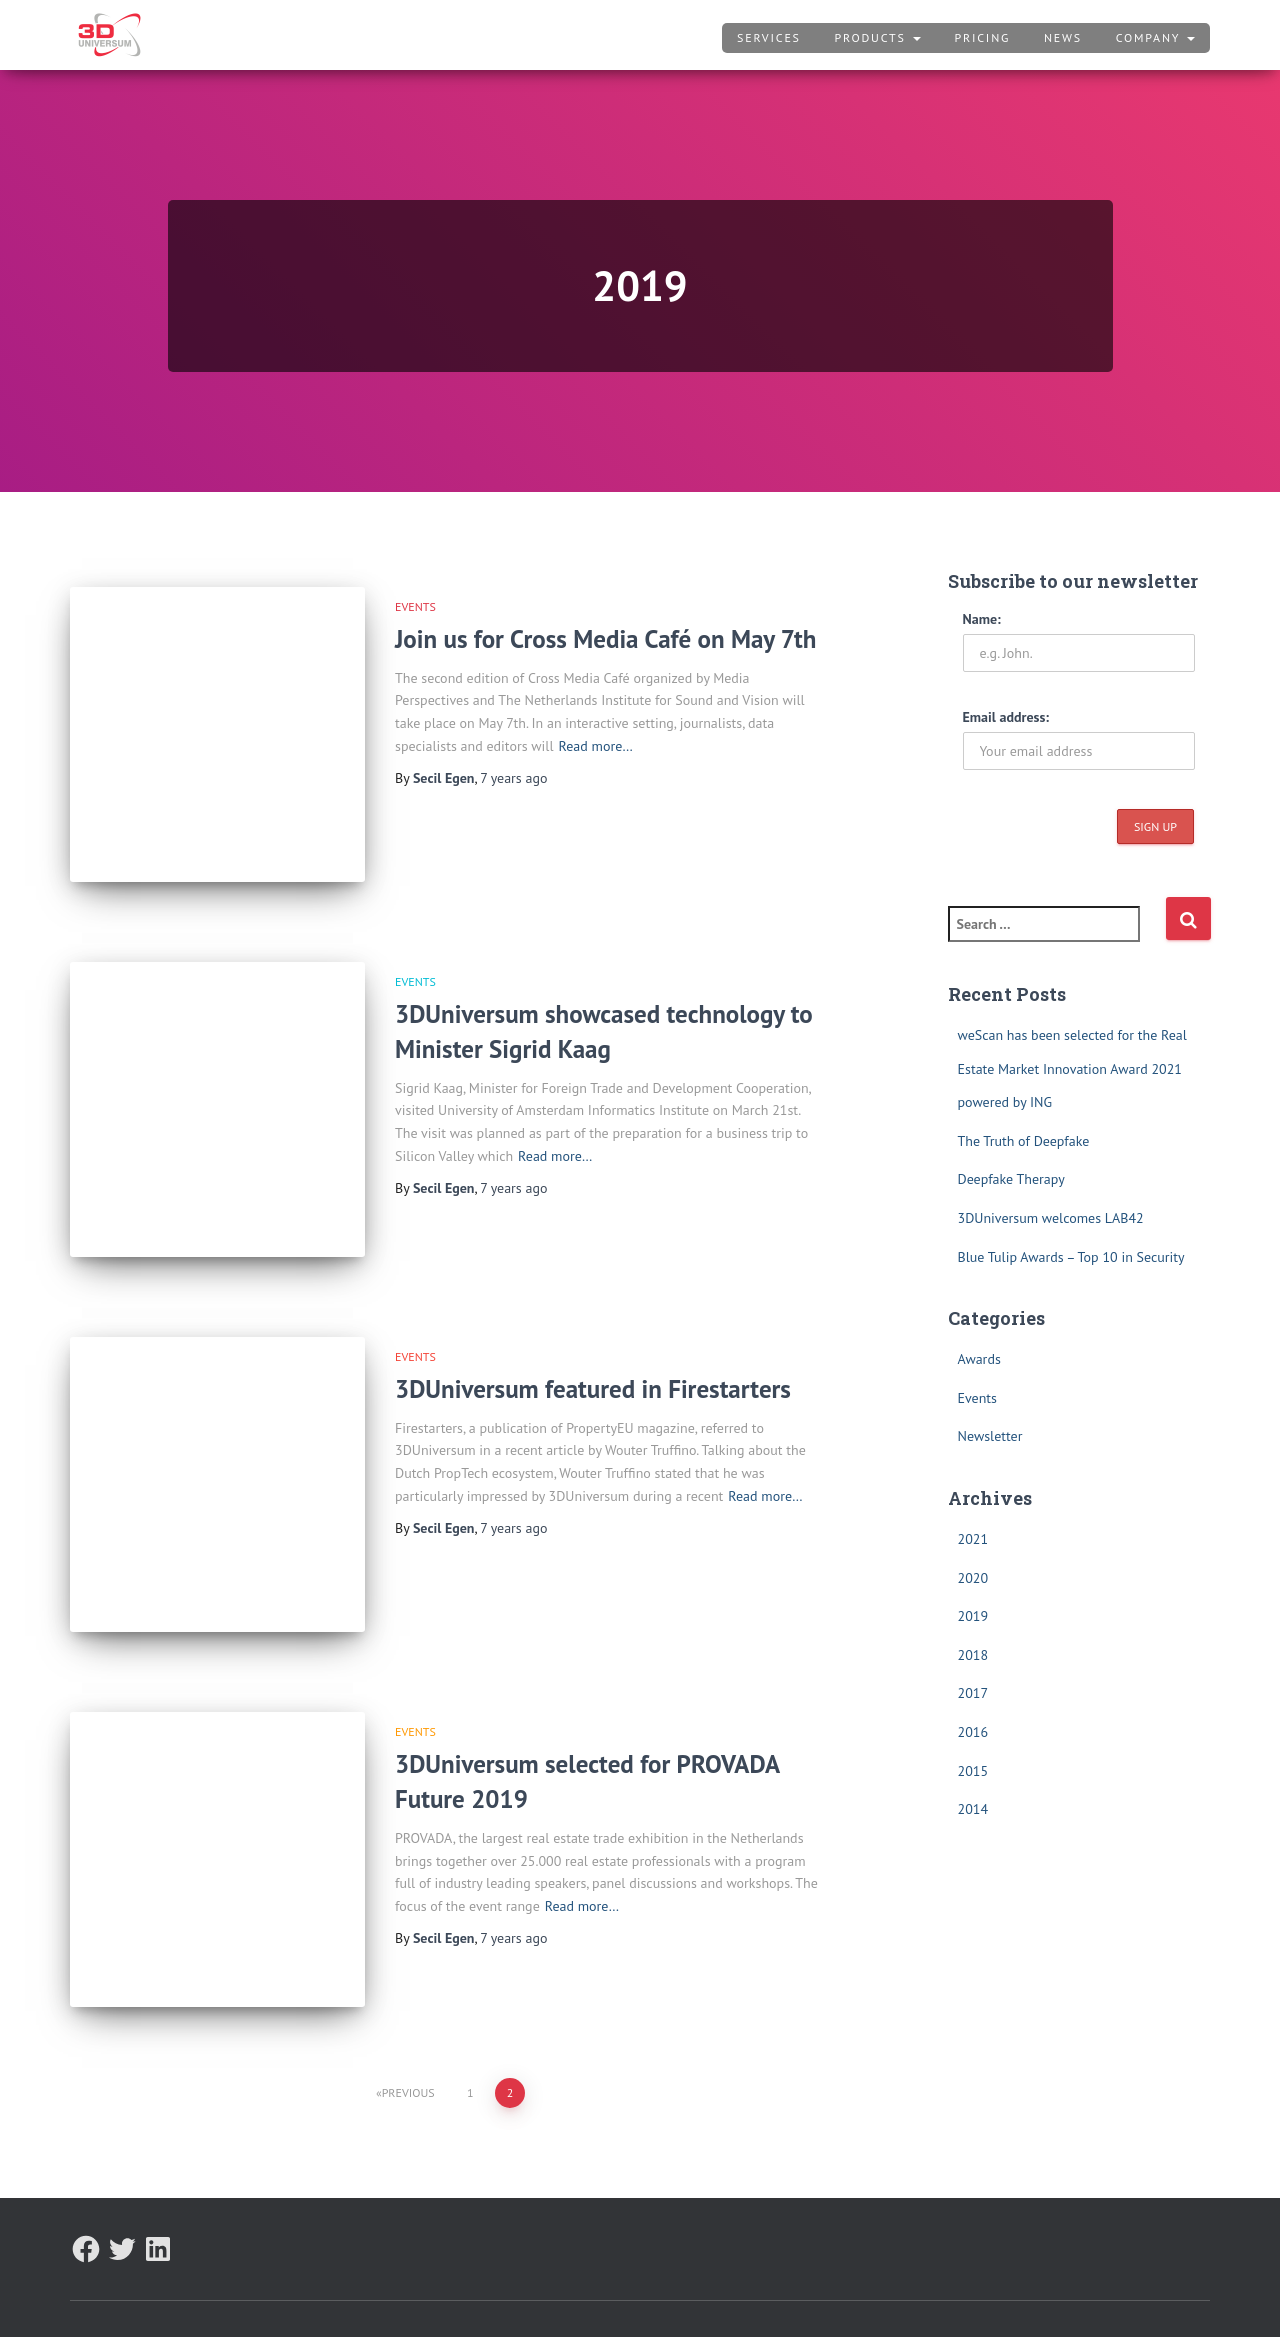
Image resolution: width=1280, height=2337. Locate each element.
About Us (112, 2291)
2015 (973, 1771)
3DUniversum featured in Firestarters (593, 1362)
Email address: (1006, 717)
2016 (973, 1732)
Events (415, 606)
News (1063, 37)
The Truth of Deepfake (1024, 1141)
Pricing (982, 37)
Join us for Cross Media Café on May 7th (605, 639)
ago (513, 778)
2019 (973, 1616)
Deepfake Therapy (1011, 1179)
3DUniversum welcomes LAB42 (1051, 1218)
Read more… (596, 746)
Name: (982, 619)
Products (878, 37)
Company (1155, 37)
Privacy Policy (214, 2291)
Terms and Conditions (356, 2291)
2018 (973, 1655)
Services (769, 37)
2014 (973, 1809)
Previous (408, 2038)
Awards (979, 1359)
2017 (973, 1693)
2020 (973, 1578)
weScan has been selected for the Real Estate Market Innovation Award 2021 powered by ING (1072, 1068)
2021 (973, 1539)
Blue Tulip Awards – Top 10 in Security (1071, 1257)
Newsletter (990, 1436)
